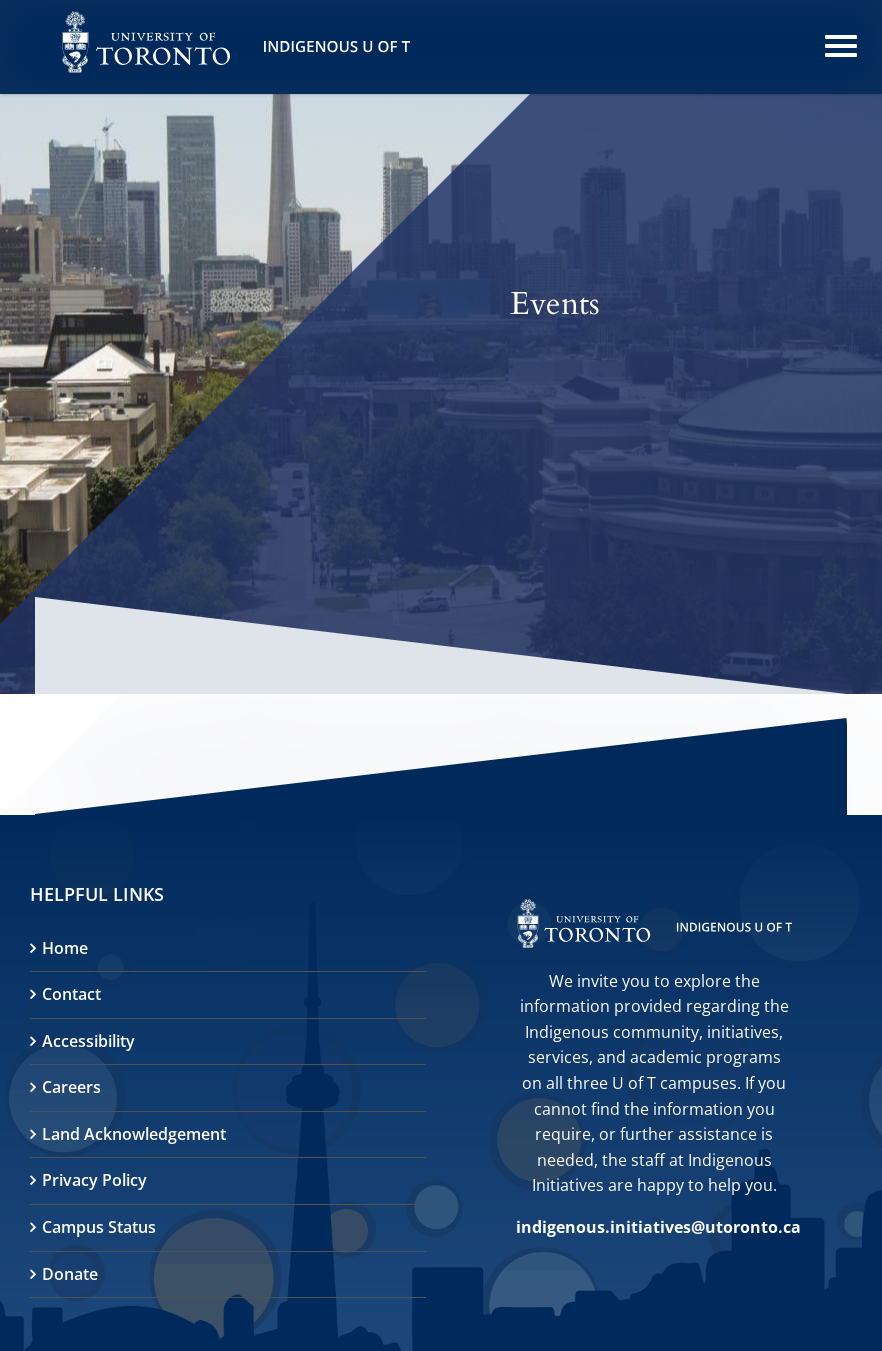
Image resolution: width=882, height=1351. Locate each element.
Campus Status (99, 1227)
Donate (70, 1274)
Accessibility (88, 1041)
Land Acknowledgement (134, 1134)
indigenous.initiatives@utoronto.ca (658, 1227)
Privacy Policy (94, 1180)
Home (65, 948)
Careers (71, 1087)
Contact (71, 994)
